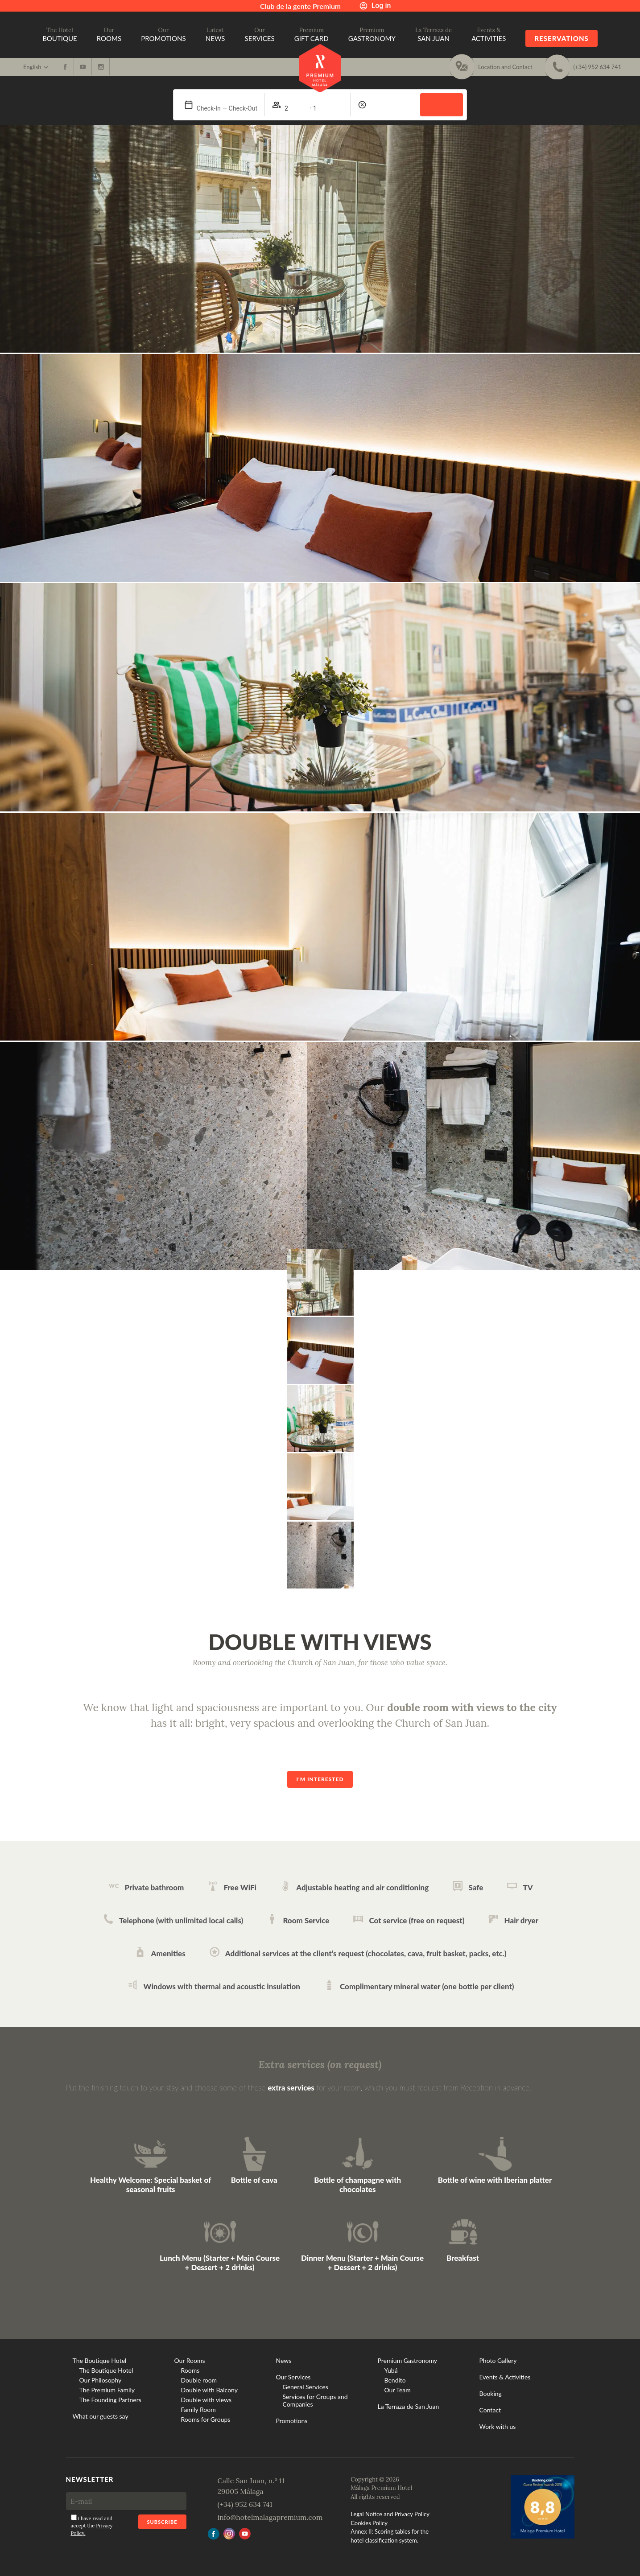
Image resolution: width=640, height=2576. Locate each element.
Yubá (391, 2370)
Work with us (497, 2426)
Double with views (206, 2399)
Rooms (190, 2370)
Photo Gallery (498, 2360)
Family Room (198, 2409)
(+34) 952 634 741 (245, 2504)
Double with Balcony (209, 2390)
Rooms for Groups (206, 2419)
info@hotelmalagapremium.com (270, 2517)
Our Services (293, 2377)
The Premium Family (107, 2390)
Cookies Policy (369, 2523)
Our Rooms (189, 2360)
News (284, 2360)
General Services (305, 2387)
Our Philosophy (100, 2380)
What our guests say (100, 2416)
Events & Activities (505, 2377)
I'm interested (319, 1779)
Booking (490, 2393)
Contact (490, 2410)
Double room (199, 2380)
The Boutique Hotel (100, 2360)
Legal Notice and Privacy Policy (390, 2514)
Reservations (561, 38)
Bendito (395, 2380)
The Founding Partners (110, 2399)
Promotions (292, 2420)
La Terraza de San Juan (408, 2406)
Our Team (397, 2390)
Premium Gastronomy (408, 2360)
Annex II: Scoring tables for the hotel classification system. (390, 2536)
